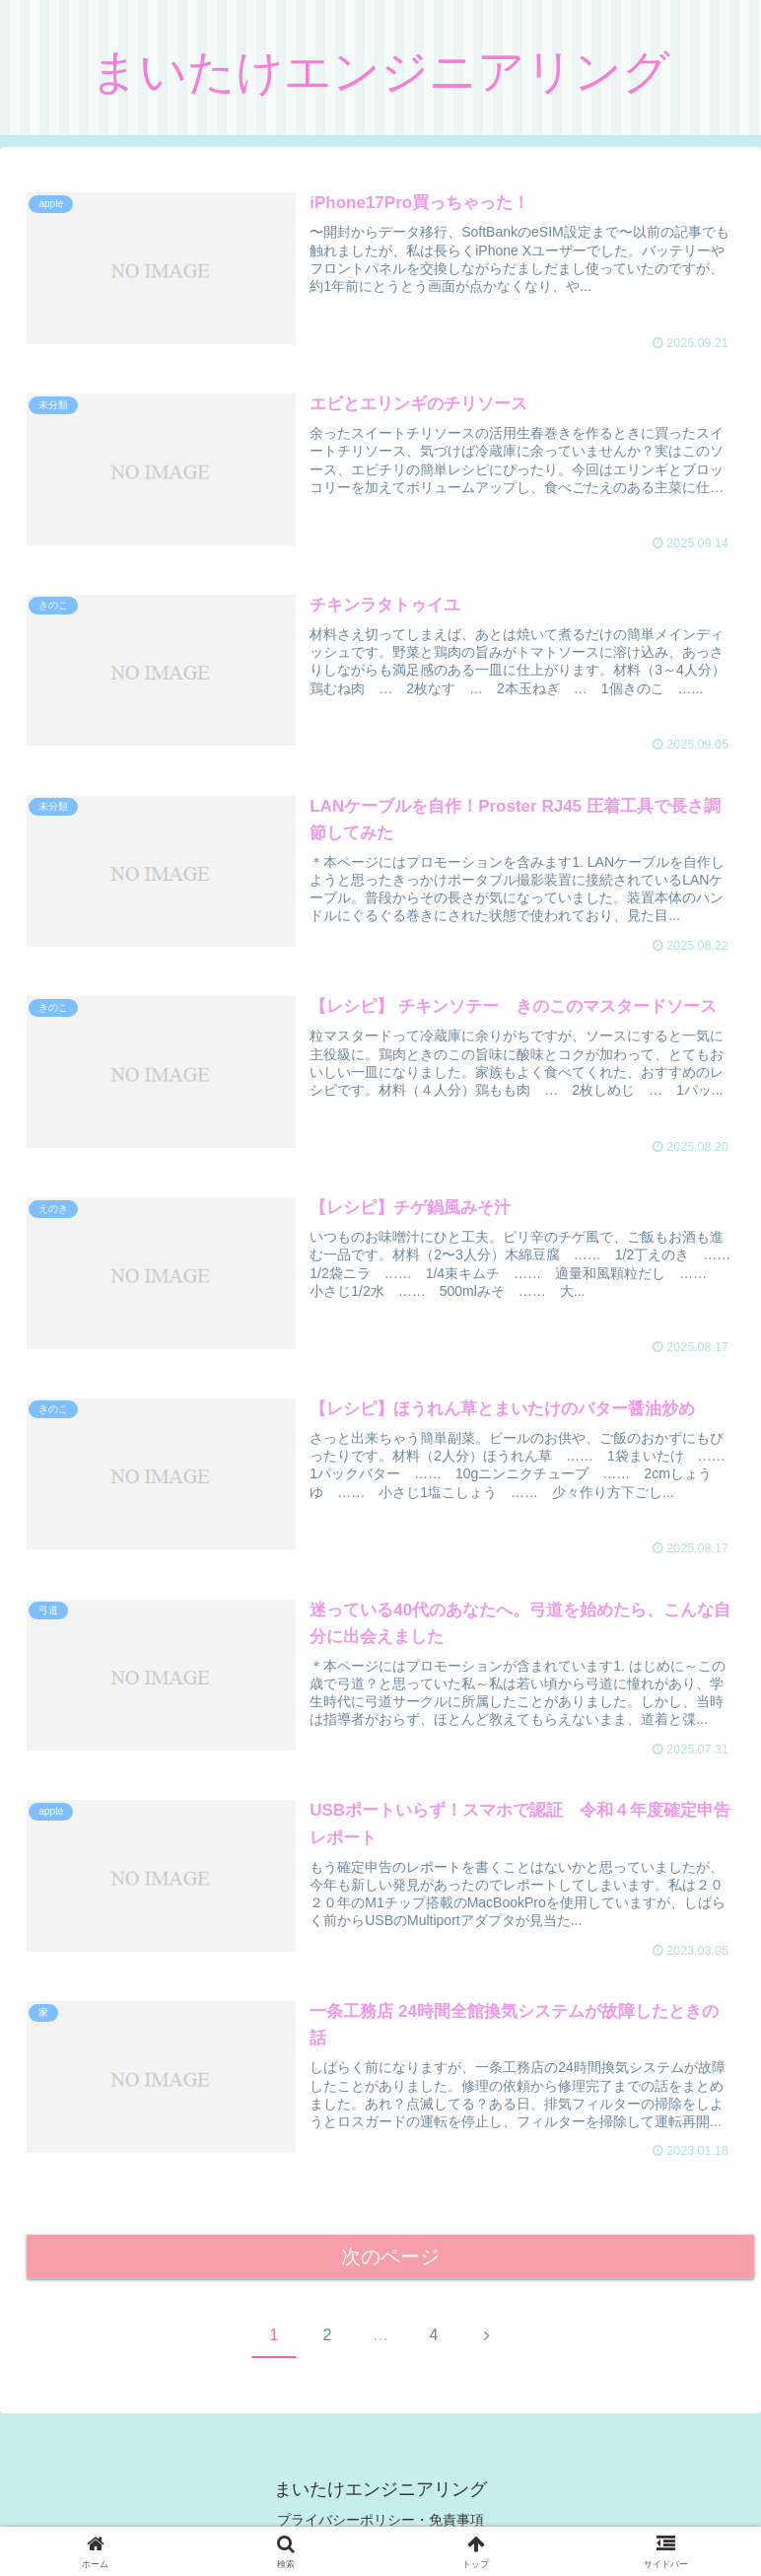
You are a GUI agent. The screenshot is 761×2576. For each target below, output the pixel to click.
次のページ (391, 2257)
